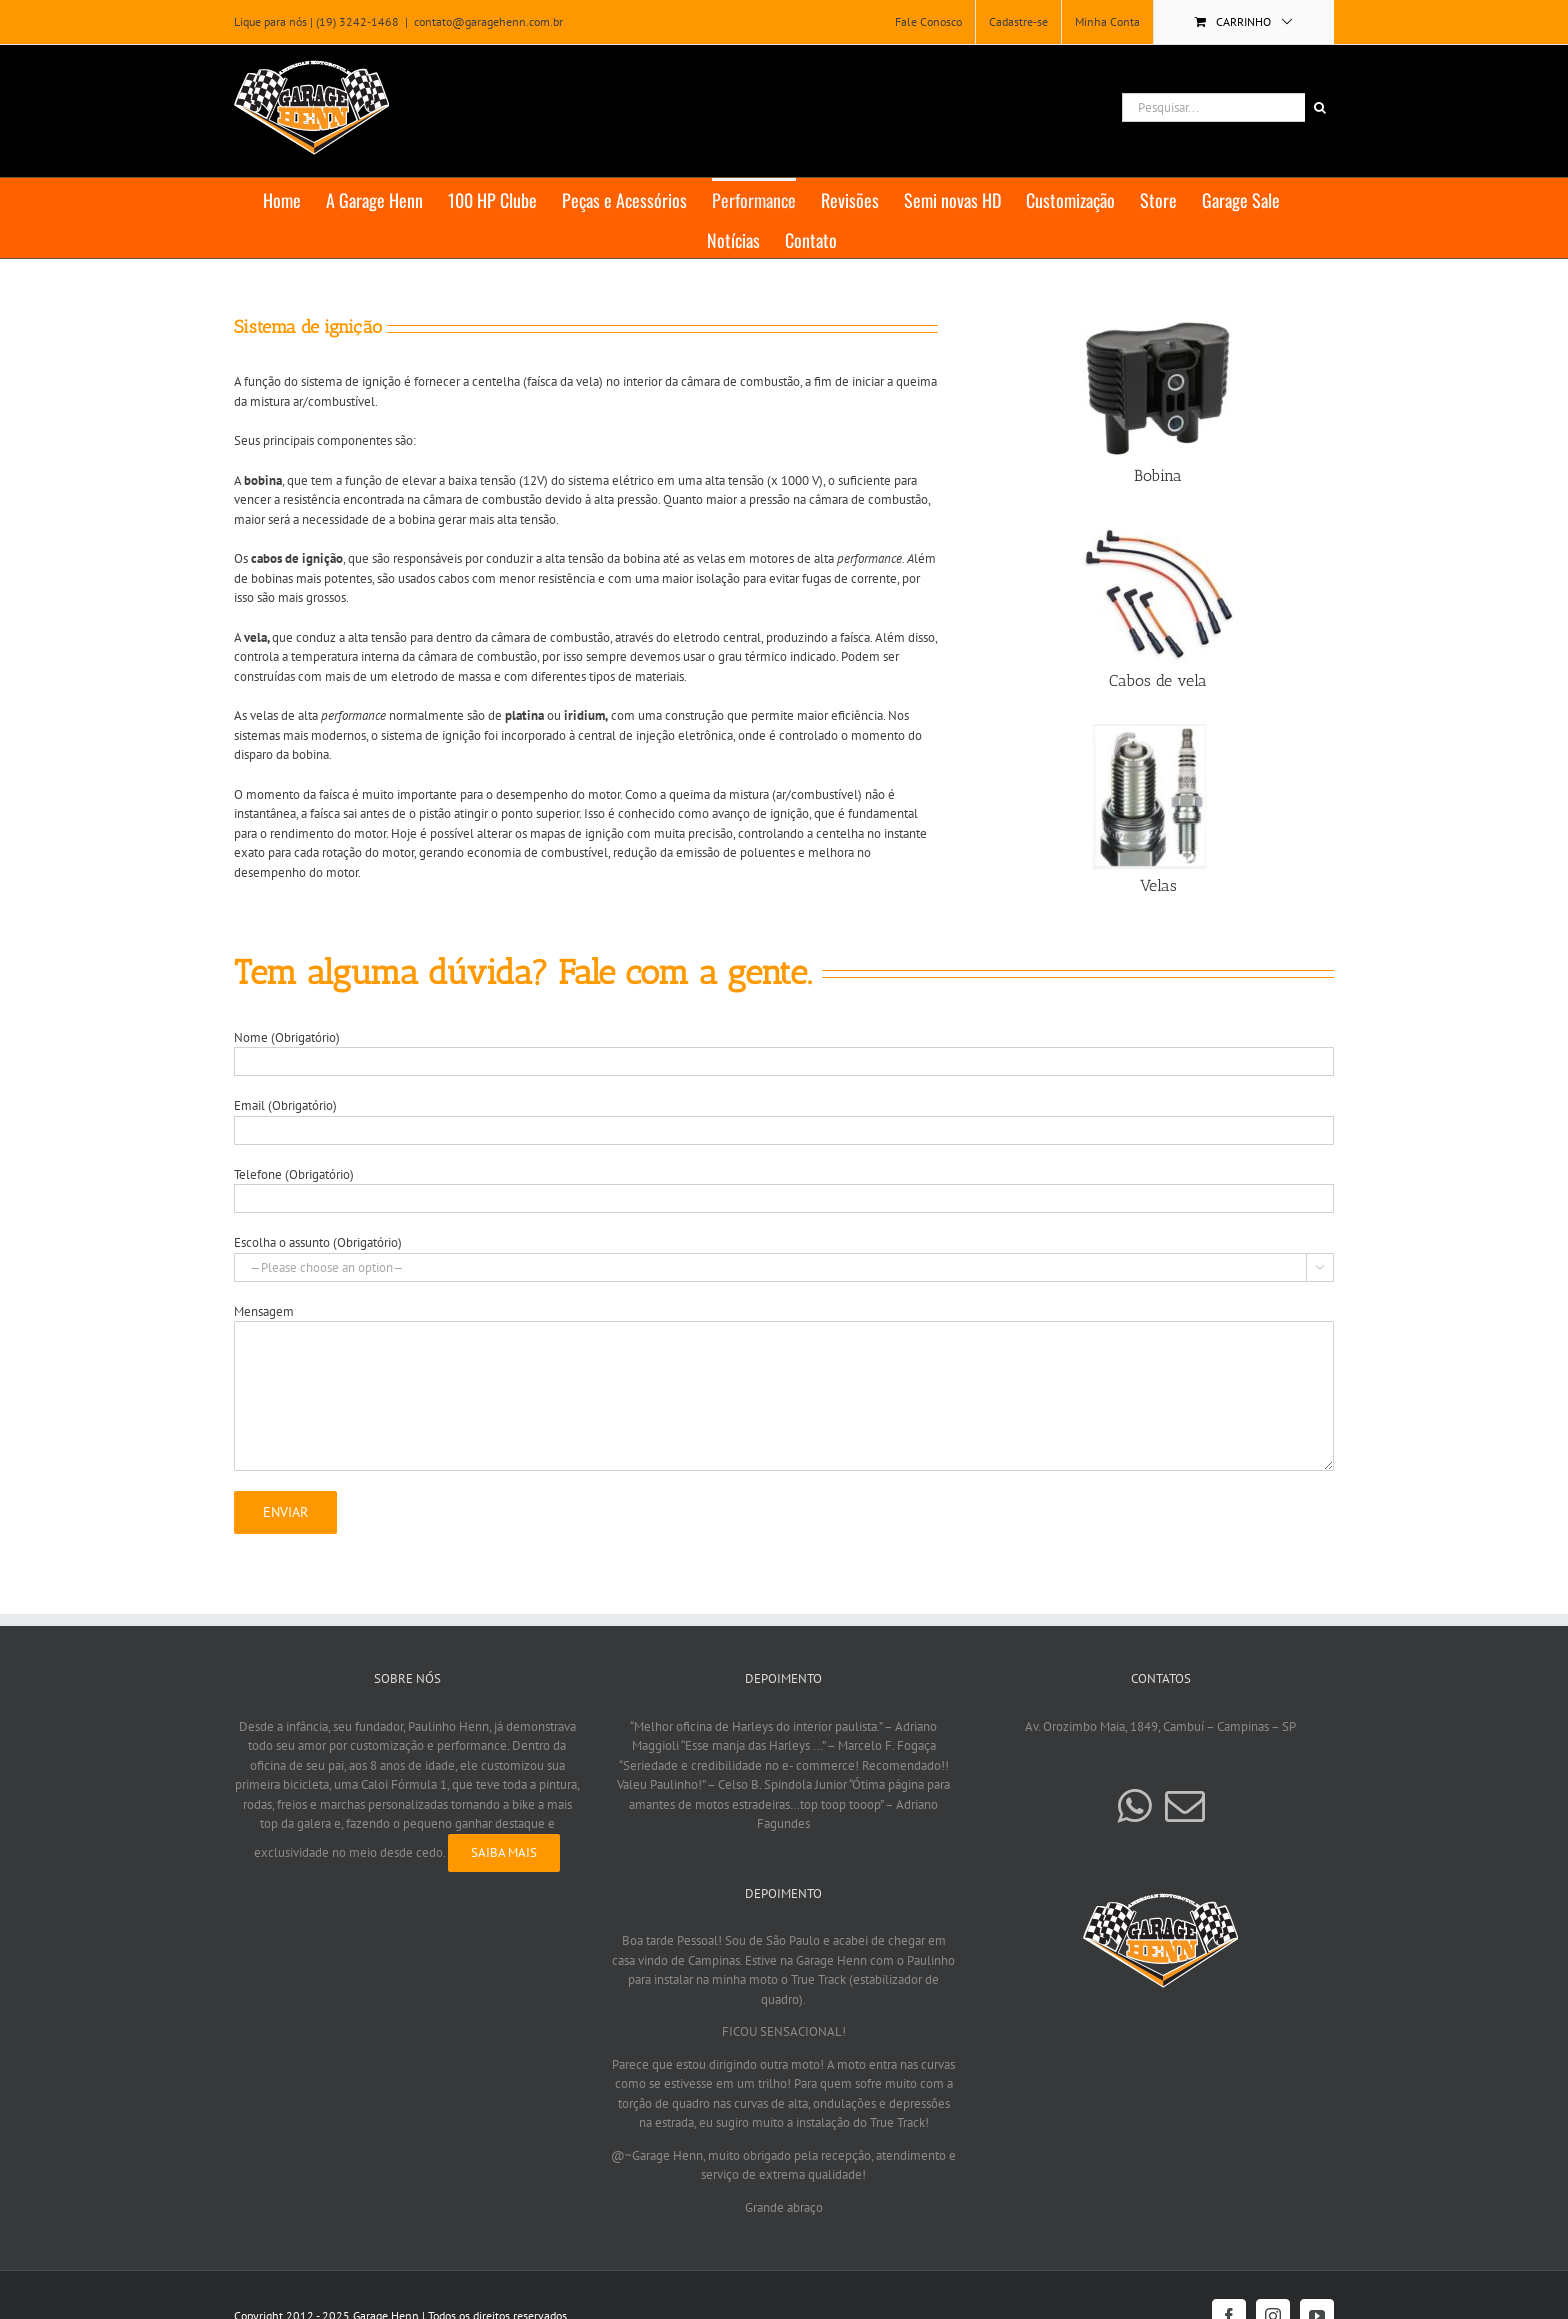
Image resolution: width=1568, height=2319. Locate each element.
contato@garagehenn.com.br (488, 21)
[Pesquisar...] (1213, 107)
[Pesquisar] (1319, 107)
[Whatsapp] (1134, 1806)
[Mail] (1185, 1806)
